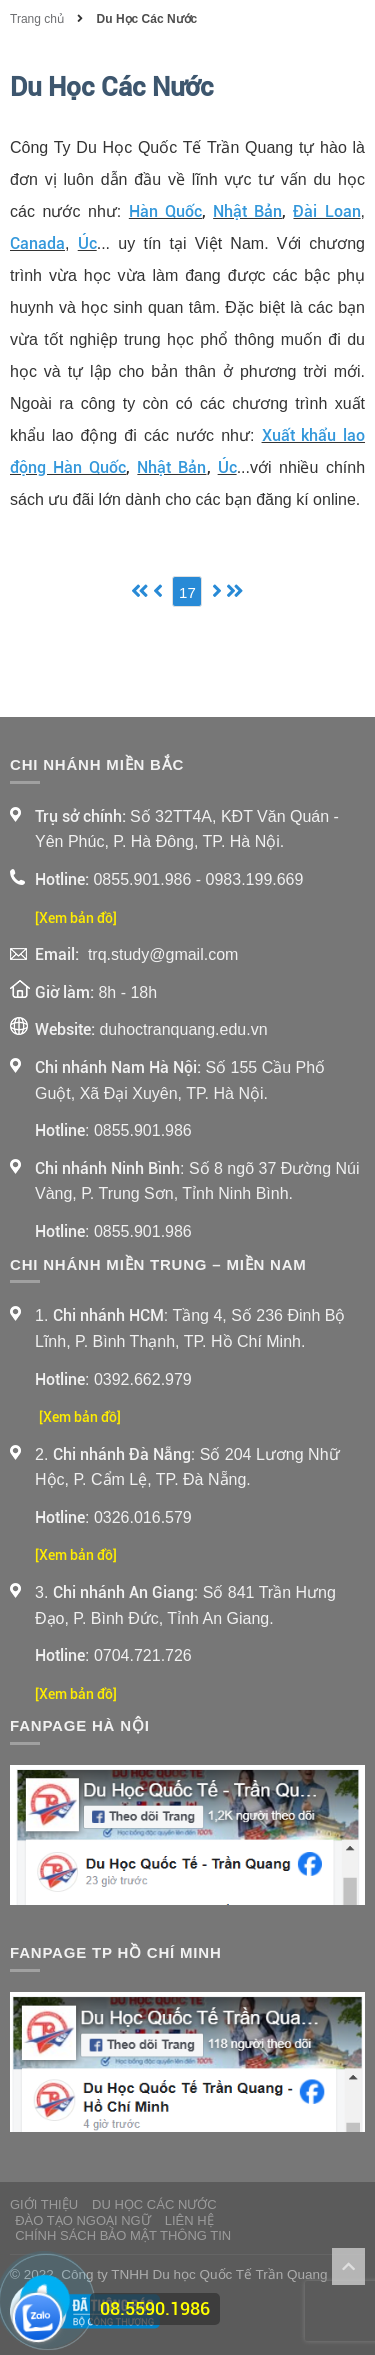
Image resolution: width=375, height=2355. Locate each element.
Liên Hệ (189, 2220)
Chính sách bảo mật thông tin (123, 2235)
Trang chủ (38, 19)
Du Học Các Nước (147, 19)
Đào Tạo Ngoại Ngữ (83, 2220)
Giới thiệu (44, 2204)
